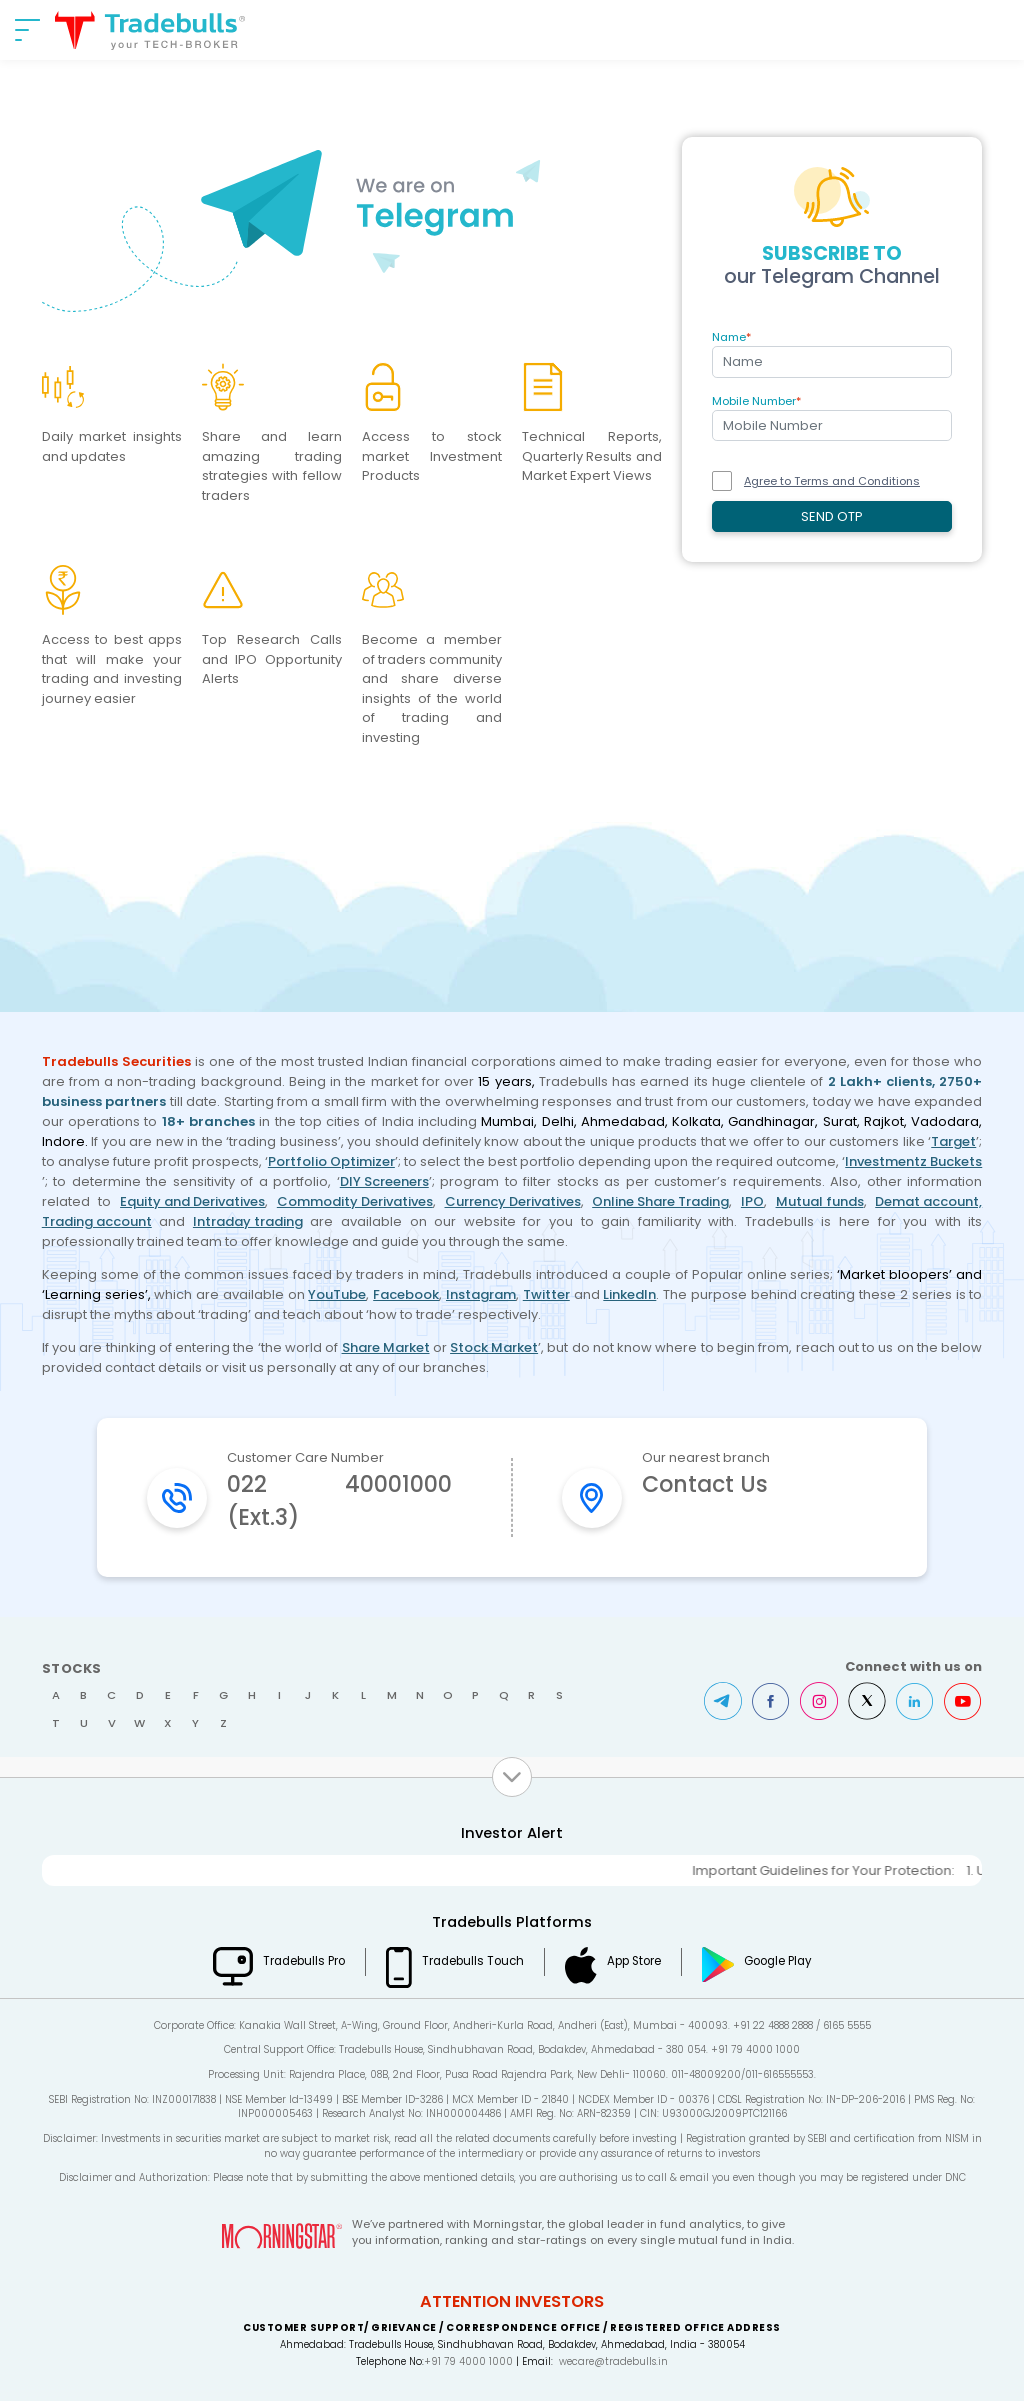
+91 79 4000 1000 (468, 2361)
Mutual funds (820, 1201)
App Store (634, 1961)
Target (953, 1141)
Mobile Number (756, 401)
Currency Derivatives (513, 1201)
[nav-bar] (27, 30)
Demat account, (928, 1201)
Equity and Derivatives (192, 1201)
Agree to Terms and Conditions (832, 481)
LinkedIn (629, 1294)
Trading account (97, 1221)
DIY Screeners (384, 1181)
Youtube (963, 1701)
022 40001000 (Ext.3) (339, 1501)
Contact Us (705, 1484)
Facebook (406, 1294)
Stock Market (494, 1347)
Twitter (546, 1294)
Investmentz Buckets (913, 1161)
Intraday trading (248, 1221)
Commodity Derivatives (355, 1201)
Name (731, 337)
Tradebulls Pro (304, 1961)
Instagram (481, 1294)
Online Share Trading (660, 1201)
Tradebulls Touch (473, 1961)
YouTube (337, 1294)
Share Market (386, 1347)
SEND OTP (832, 516)
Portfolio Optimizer (331, 1161)
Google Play (778, 1961)
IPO (752, 1201)
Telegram (723, 1701)
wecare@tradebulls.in (613, 2361)
